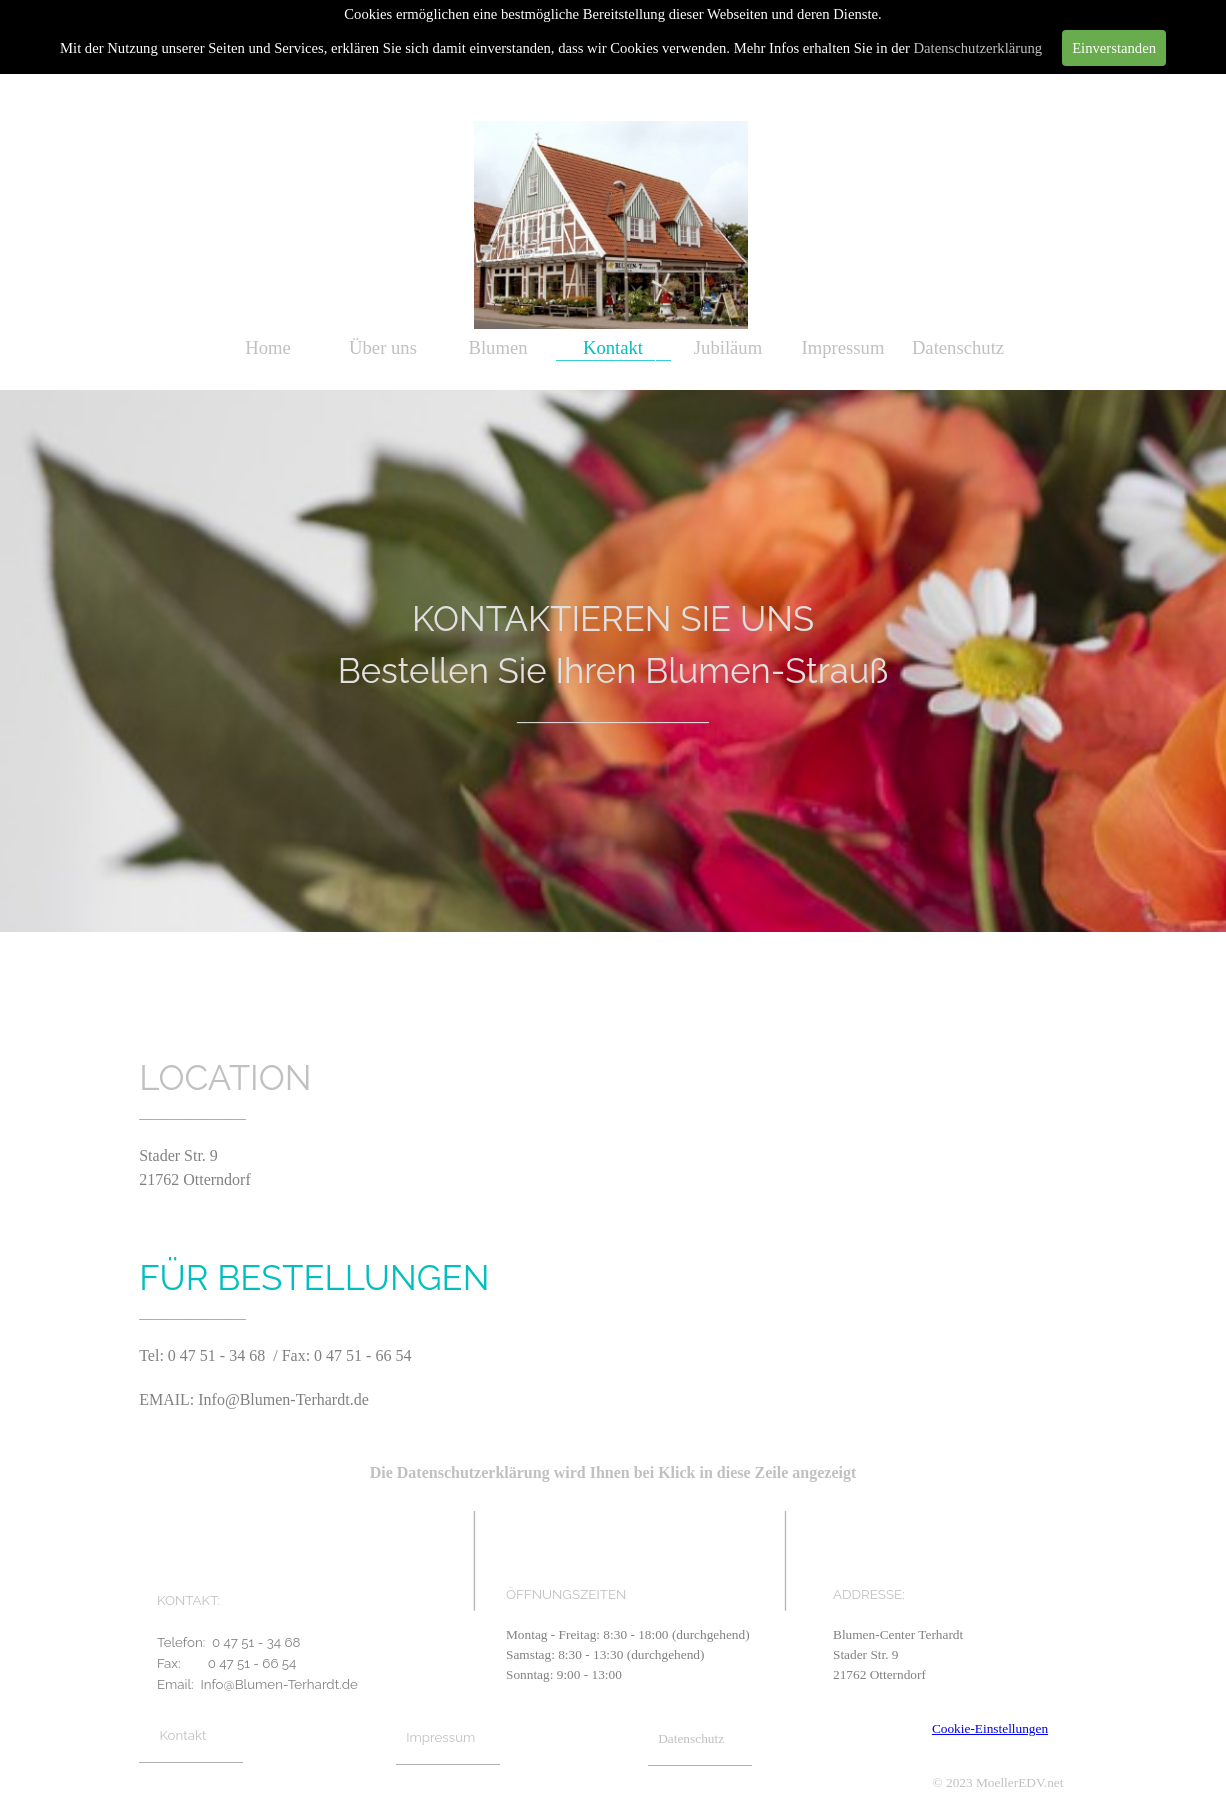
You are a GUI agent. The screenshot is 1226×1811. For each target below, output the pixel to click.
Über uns (383, 347)
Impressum (843, 347)
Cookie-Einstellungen (990, 1728)
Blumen (497, 347)
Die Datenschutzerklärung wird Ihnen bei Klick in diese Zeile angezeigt (613, 1472)
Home (268, 347)
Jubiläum (728, 347)
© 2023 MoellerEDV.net (998, 1782)
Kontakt (613, 347)
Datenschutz (958, 347)
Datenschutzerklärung (978, 48)
